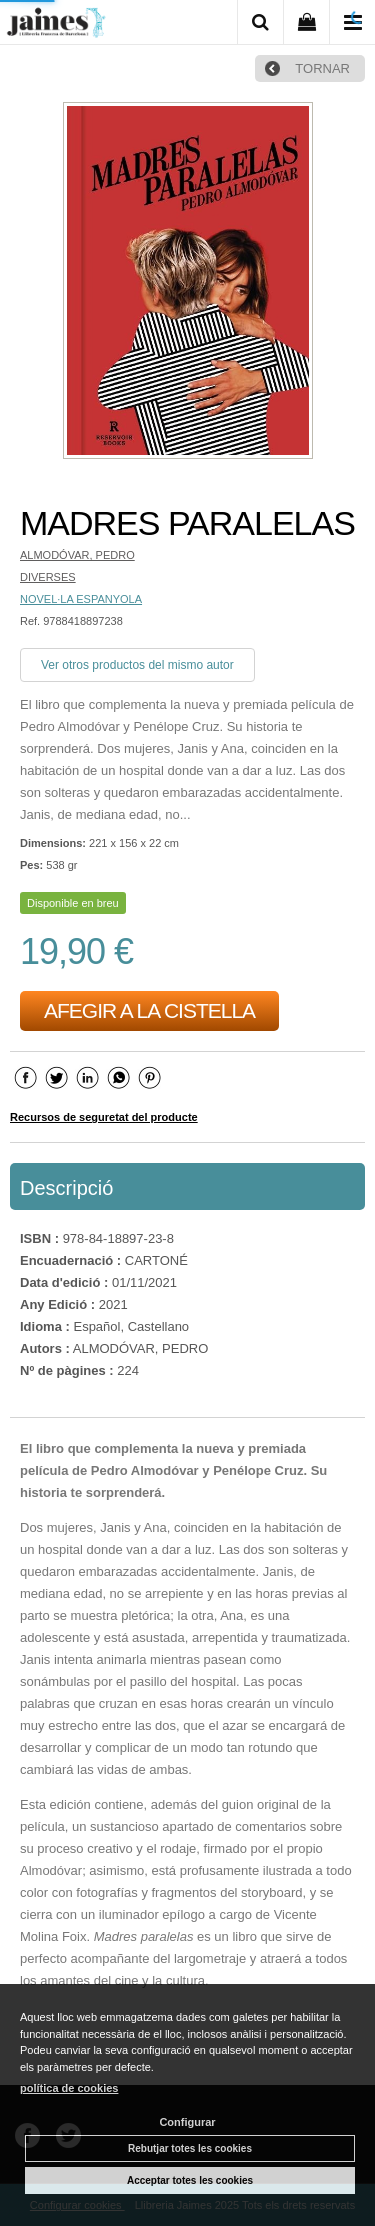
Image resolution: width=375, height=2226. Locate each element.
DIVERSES (48, 577)
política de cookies (69, 2088)
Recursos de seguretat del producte (104, 1117)
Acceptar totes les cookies (190, 2180)
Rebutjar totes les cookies (190, 2148)
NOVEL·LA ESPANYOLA (81, 599)
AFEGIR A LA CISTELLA (149, 1010)
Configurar (187, 2122)
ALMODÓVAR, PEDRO (77, 555)
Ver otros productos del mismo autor (137, 665)
